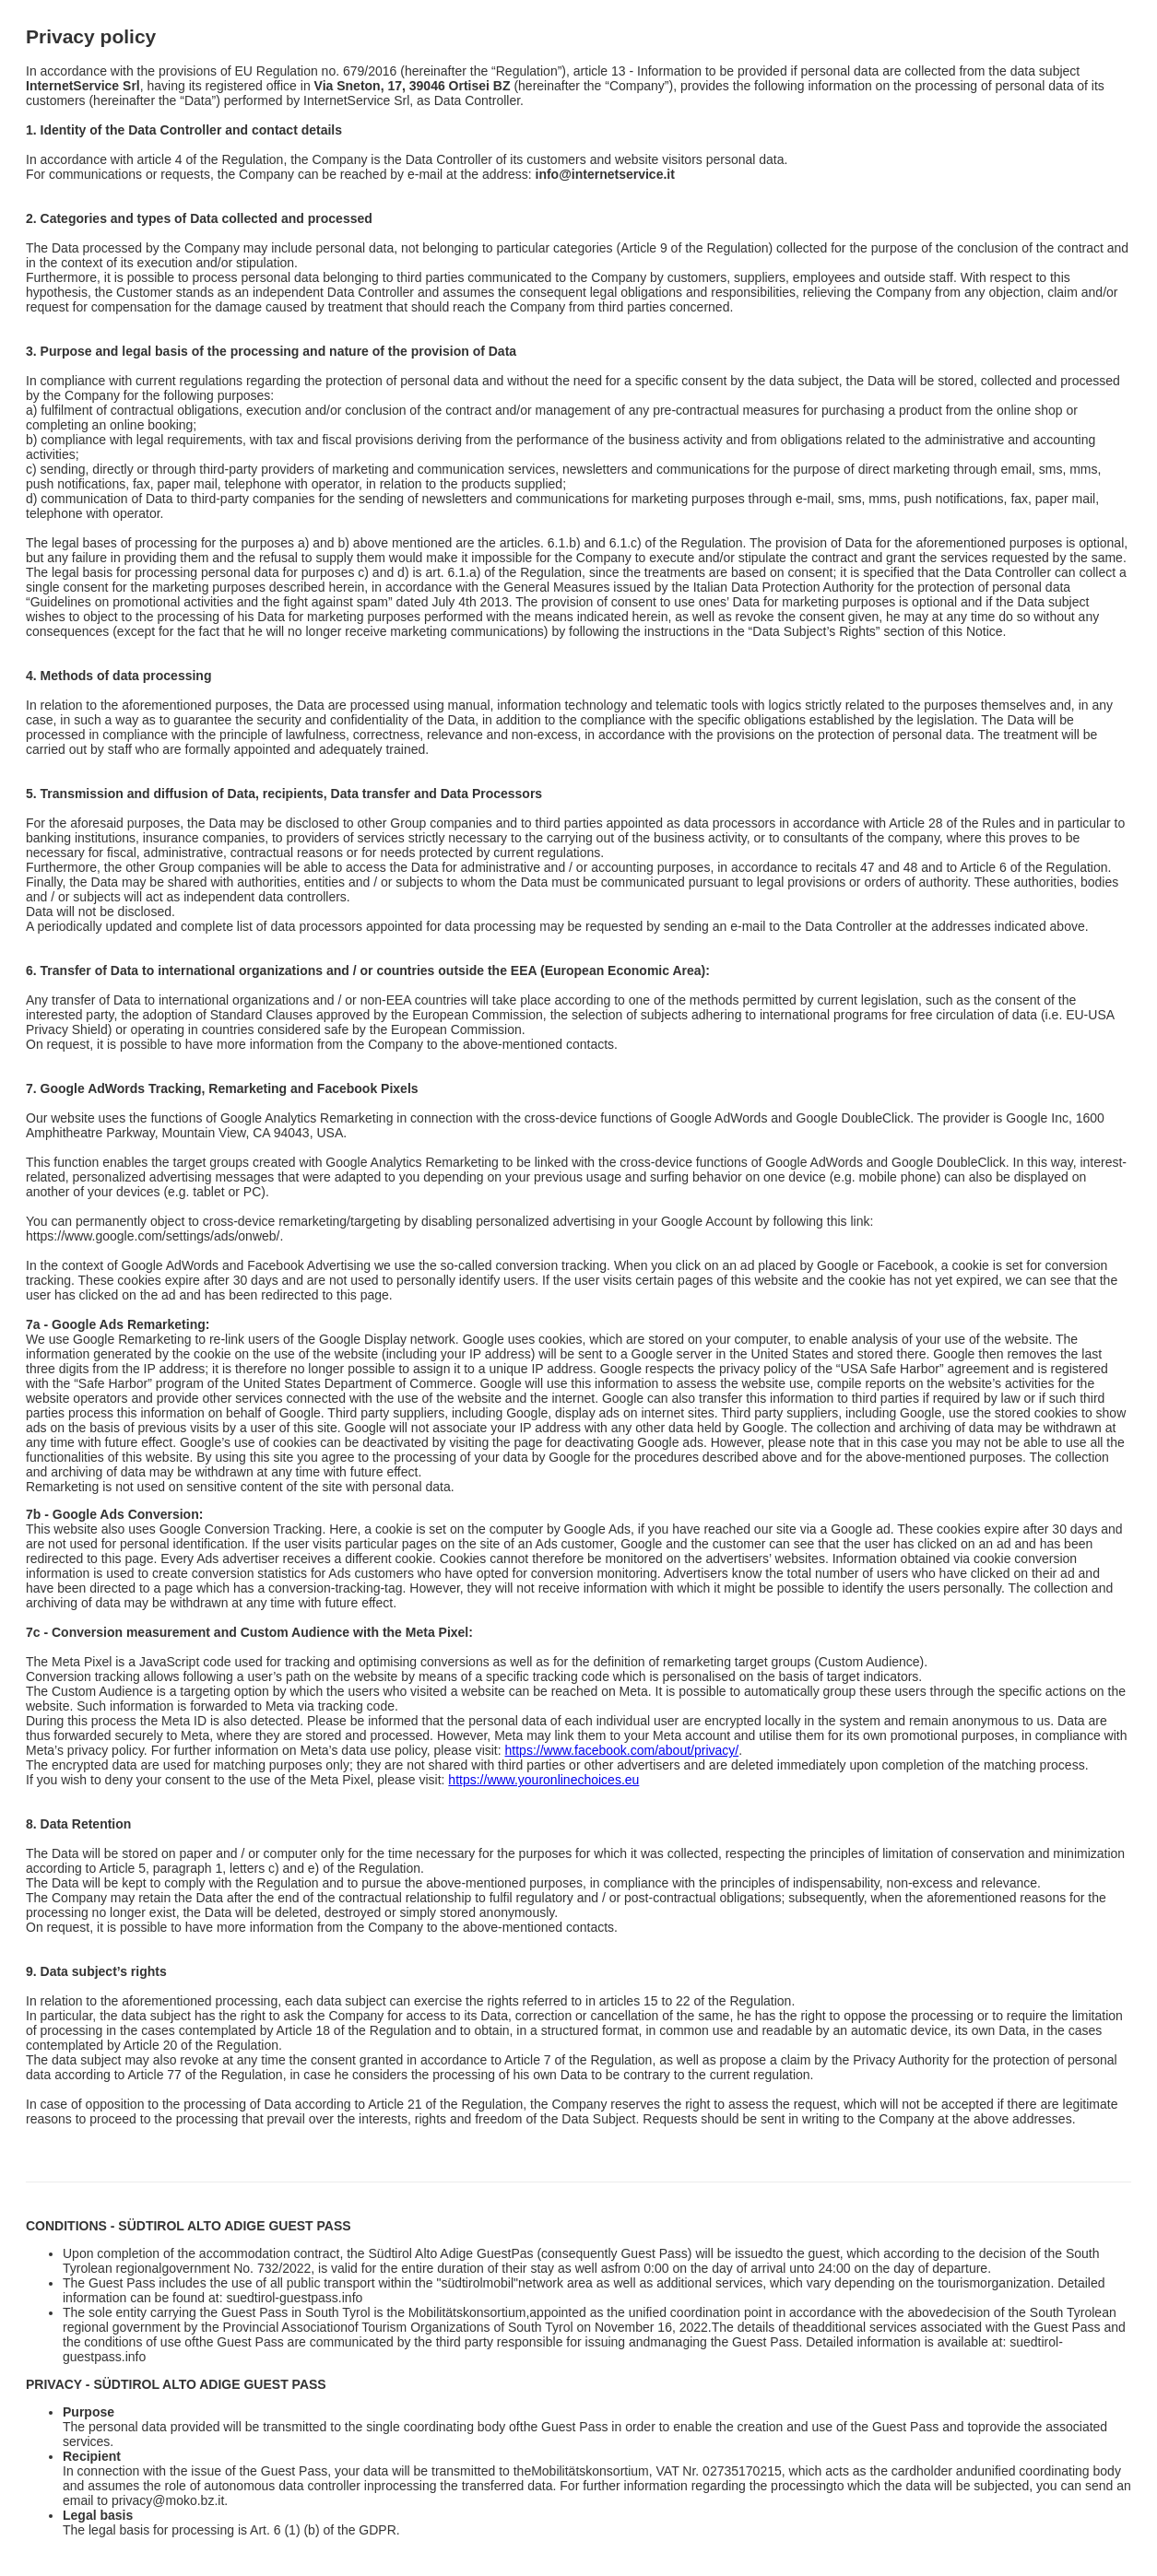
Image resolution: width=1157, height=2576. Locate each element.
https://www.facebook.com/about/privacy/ (622, 1750)
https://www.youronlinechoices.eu (543, 1779)
